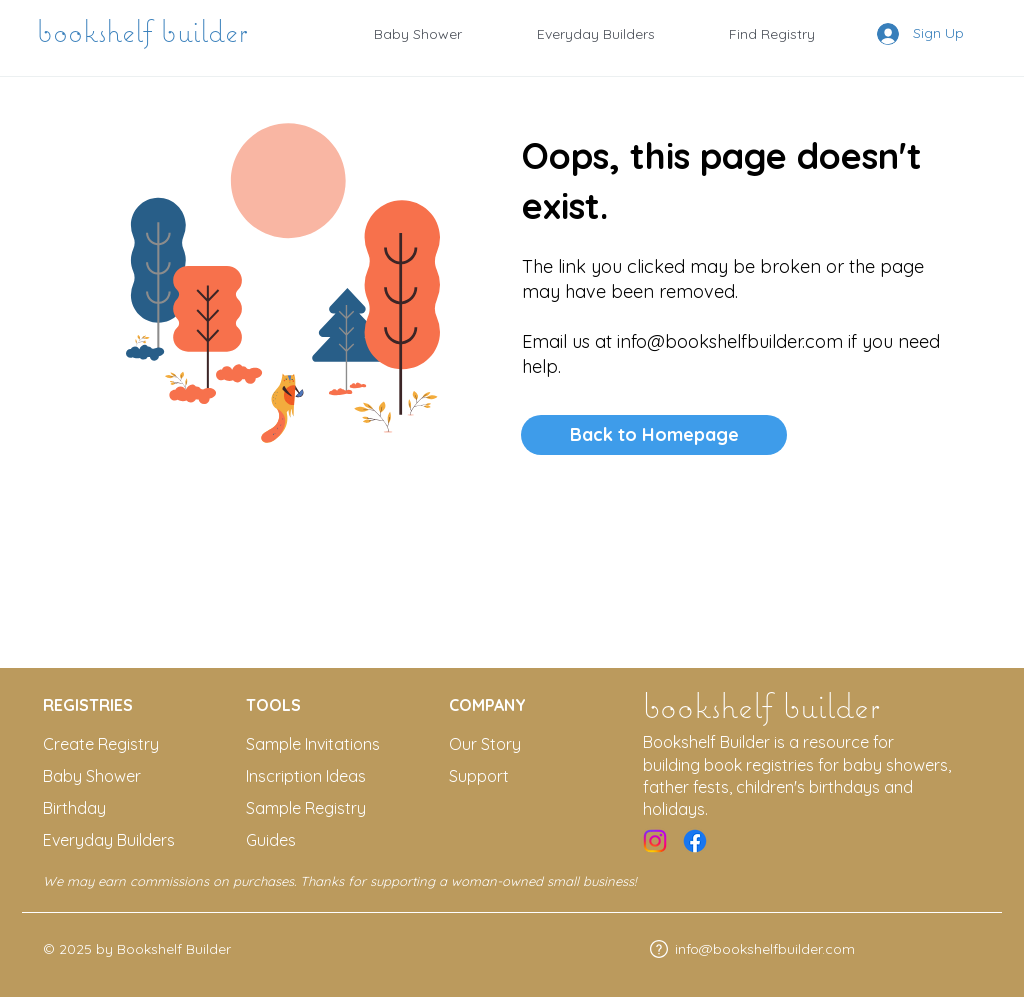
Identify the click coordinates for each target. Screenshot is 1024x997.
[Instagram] (655, 841)
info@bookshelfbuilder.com (730, 341)
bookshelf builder (146, 31)
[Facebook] (695, 841)
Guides (271, 840)
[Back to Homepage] (654, 435)
